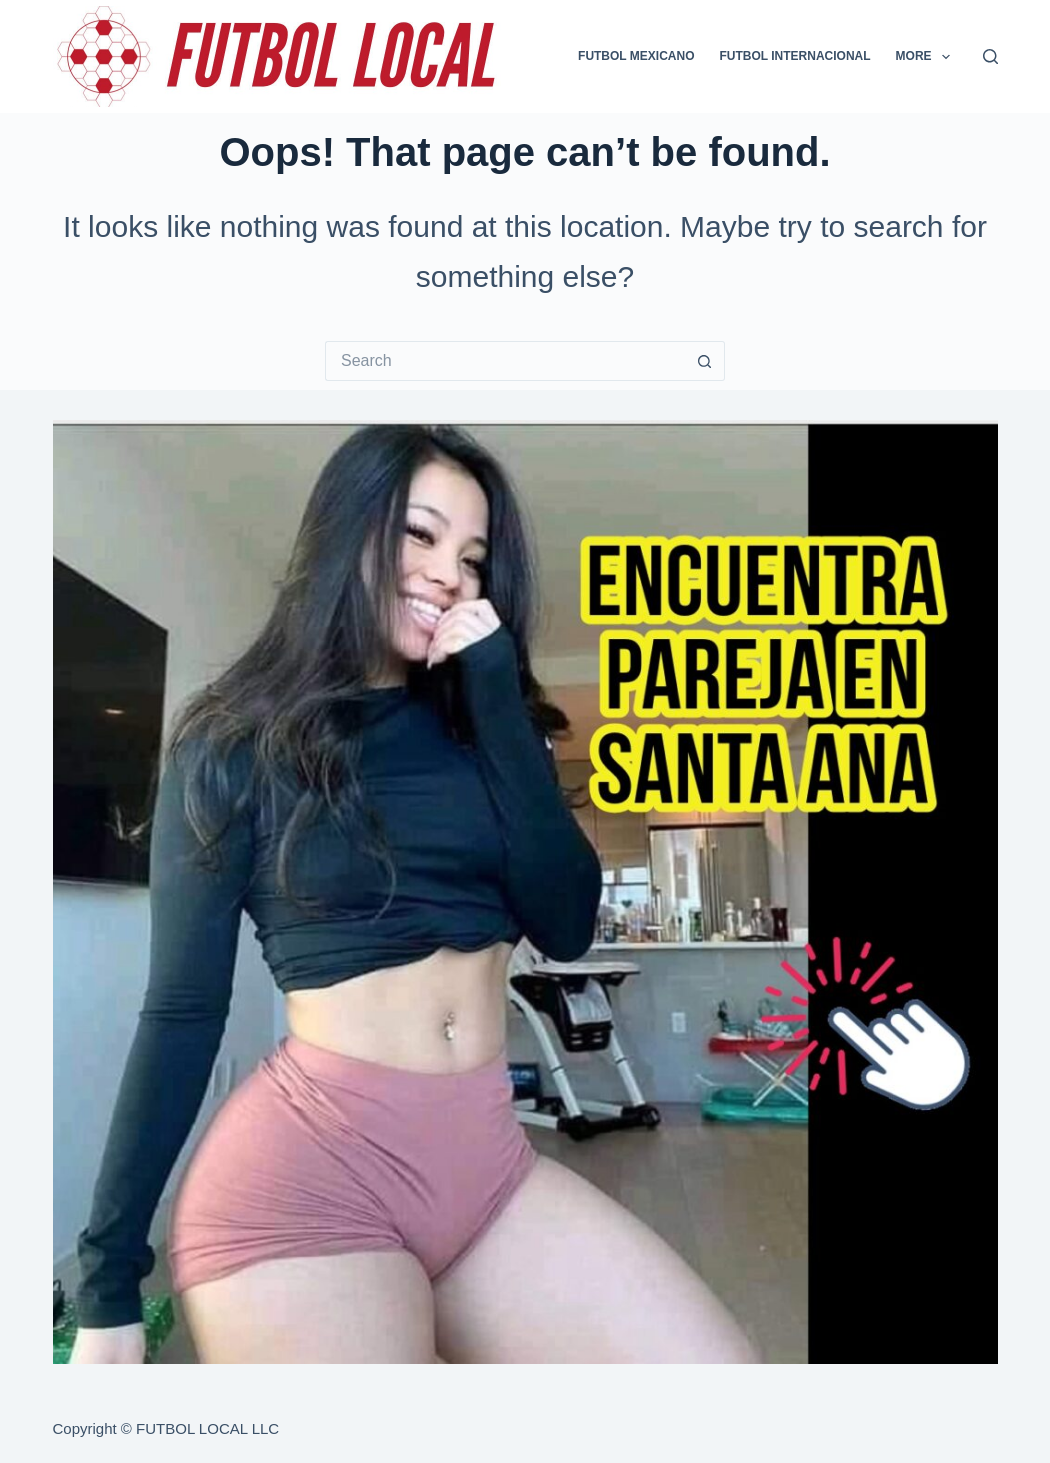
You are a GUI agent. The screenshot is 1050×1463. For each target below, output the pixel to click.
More (927, 57)
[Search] (990, 56)
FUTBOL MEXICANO (636, 56)
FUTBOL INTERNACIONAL (795, 56)
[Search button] (705, 361)
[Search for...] (505, 361)
